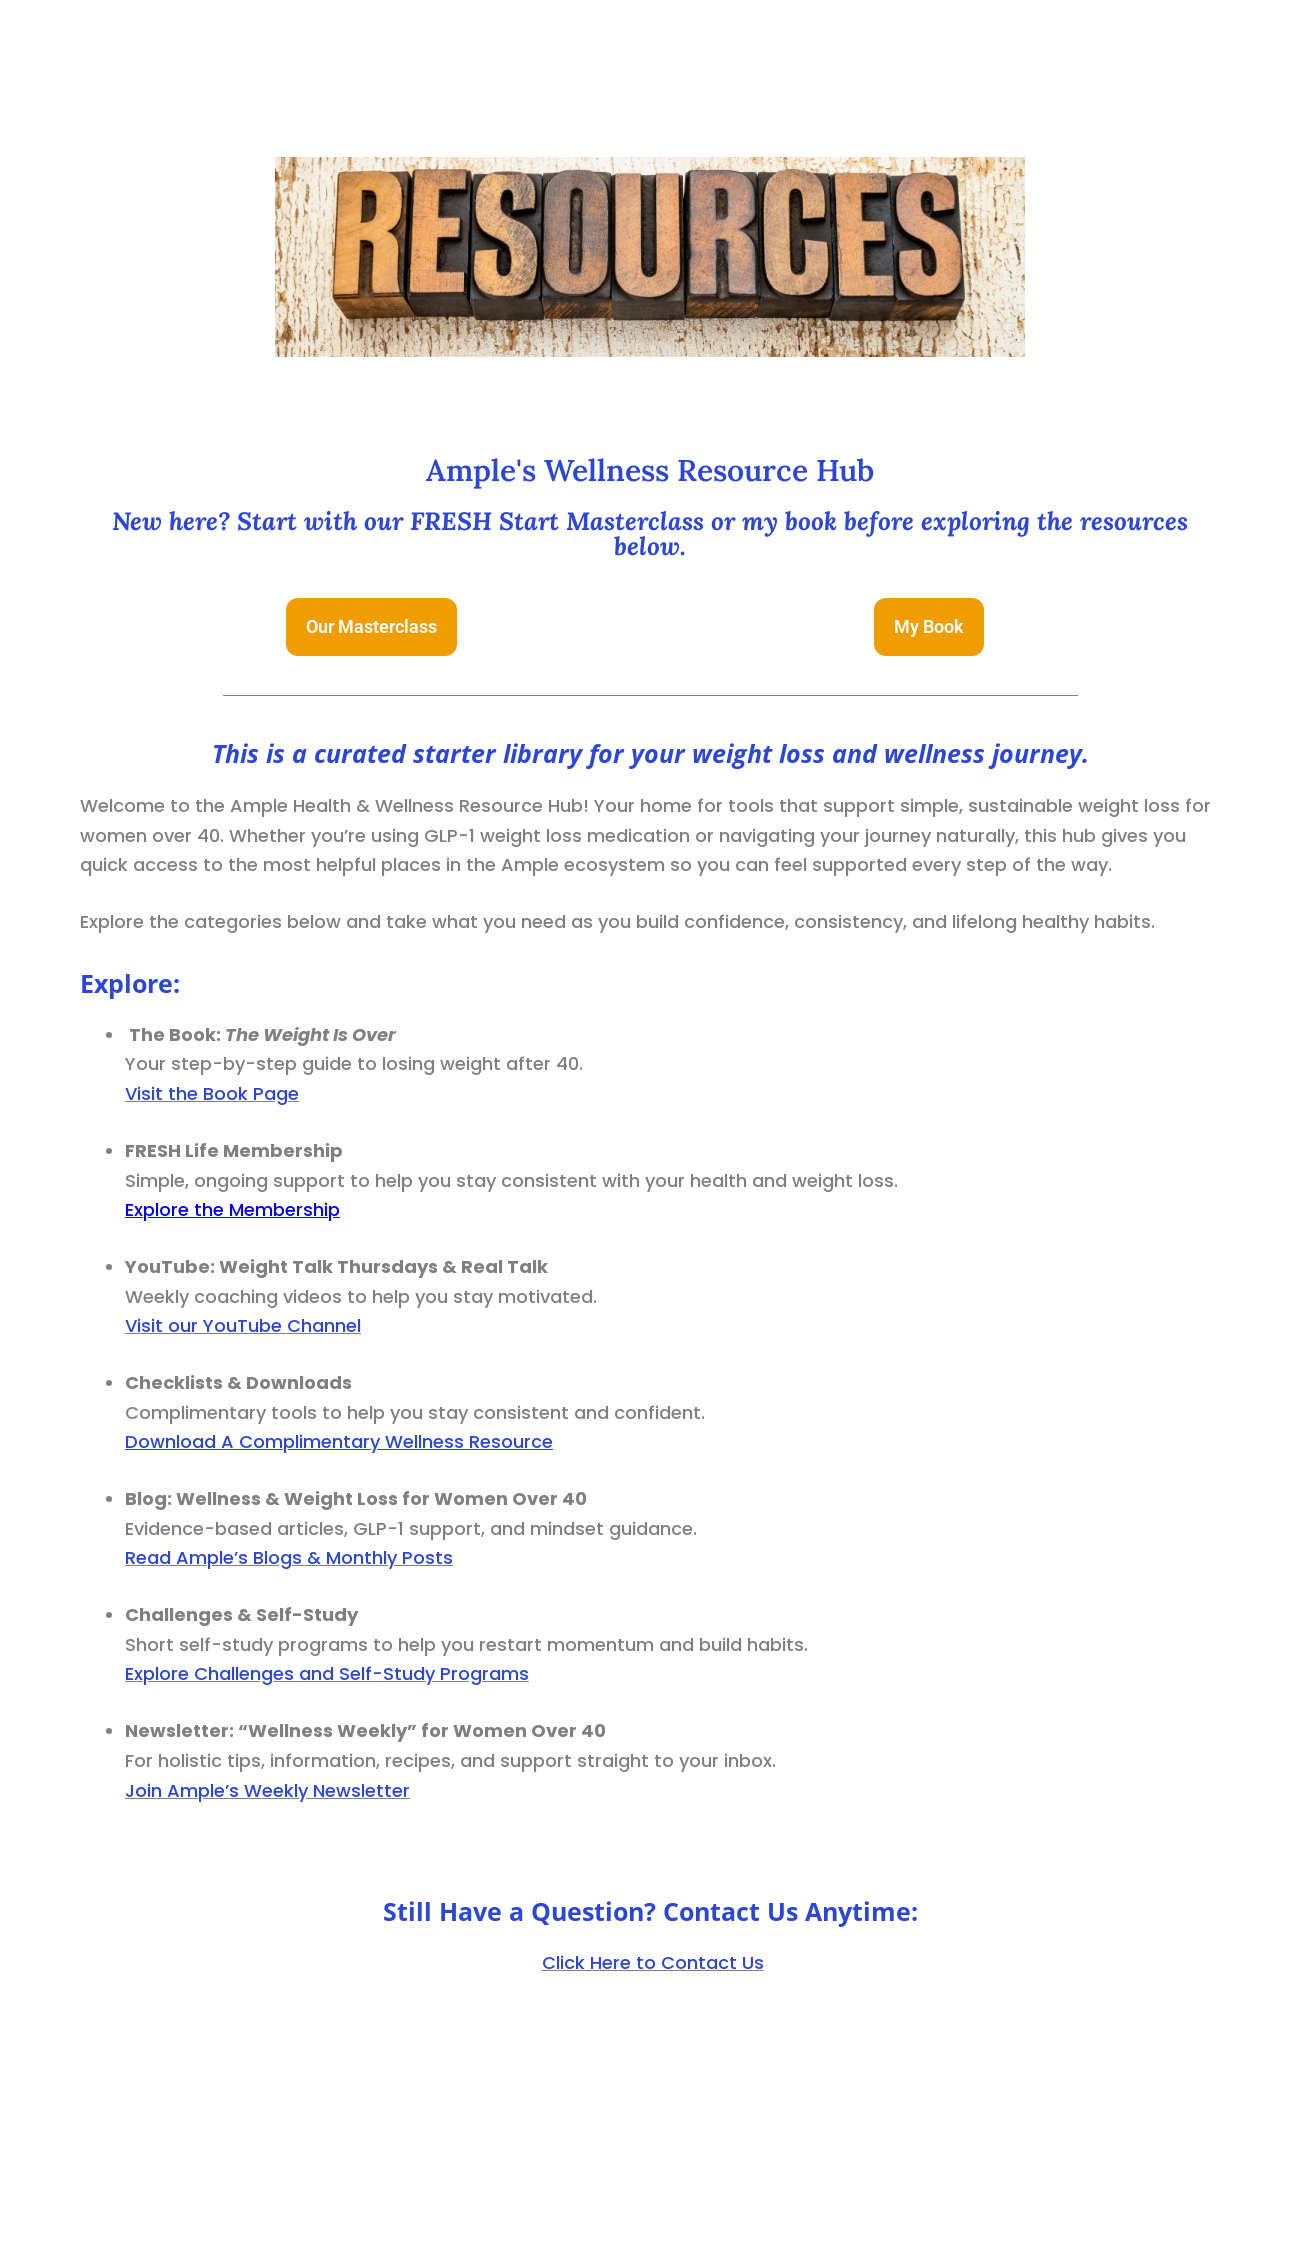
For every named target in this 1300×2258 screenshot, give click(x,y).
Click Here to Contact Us (653, 1962)
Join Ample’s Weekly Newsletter (267, 1790)
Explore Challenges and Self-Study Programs (327, 1673)
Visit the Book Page (212, 1093)
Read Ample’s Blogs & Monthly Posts (289, 1557)
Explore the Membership (232, 1209)
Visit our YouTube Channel (243, 1325)
